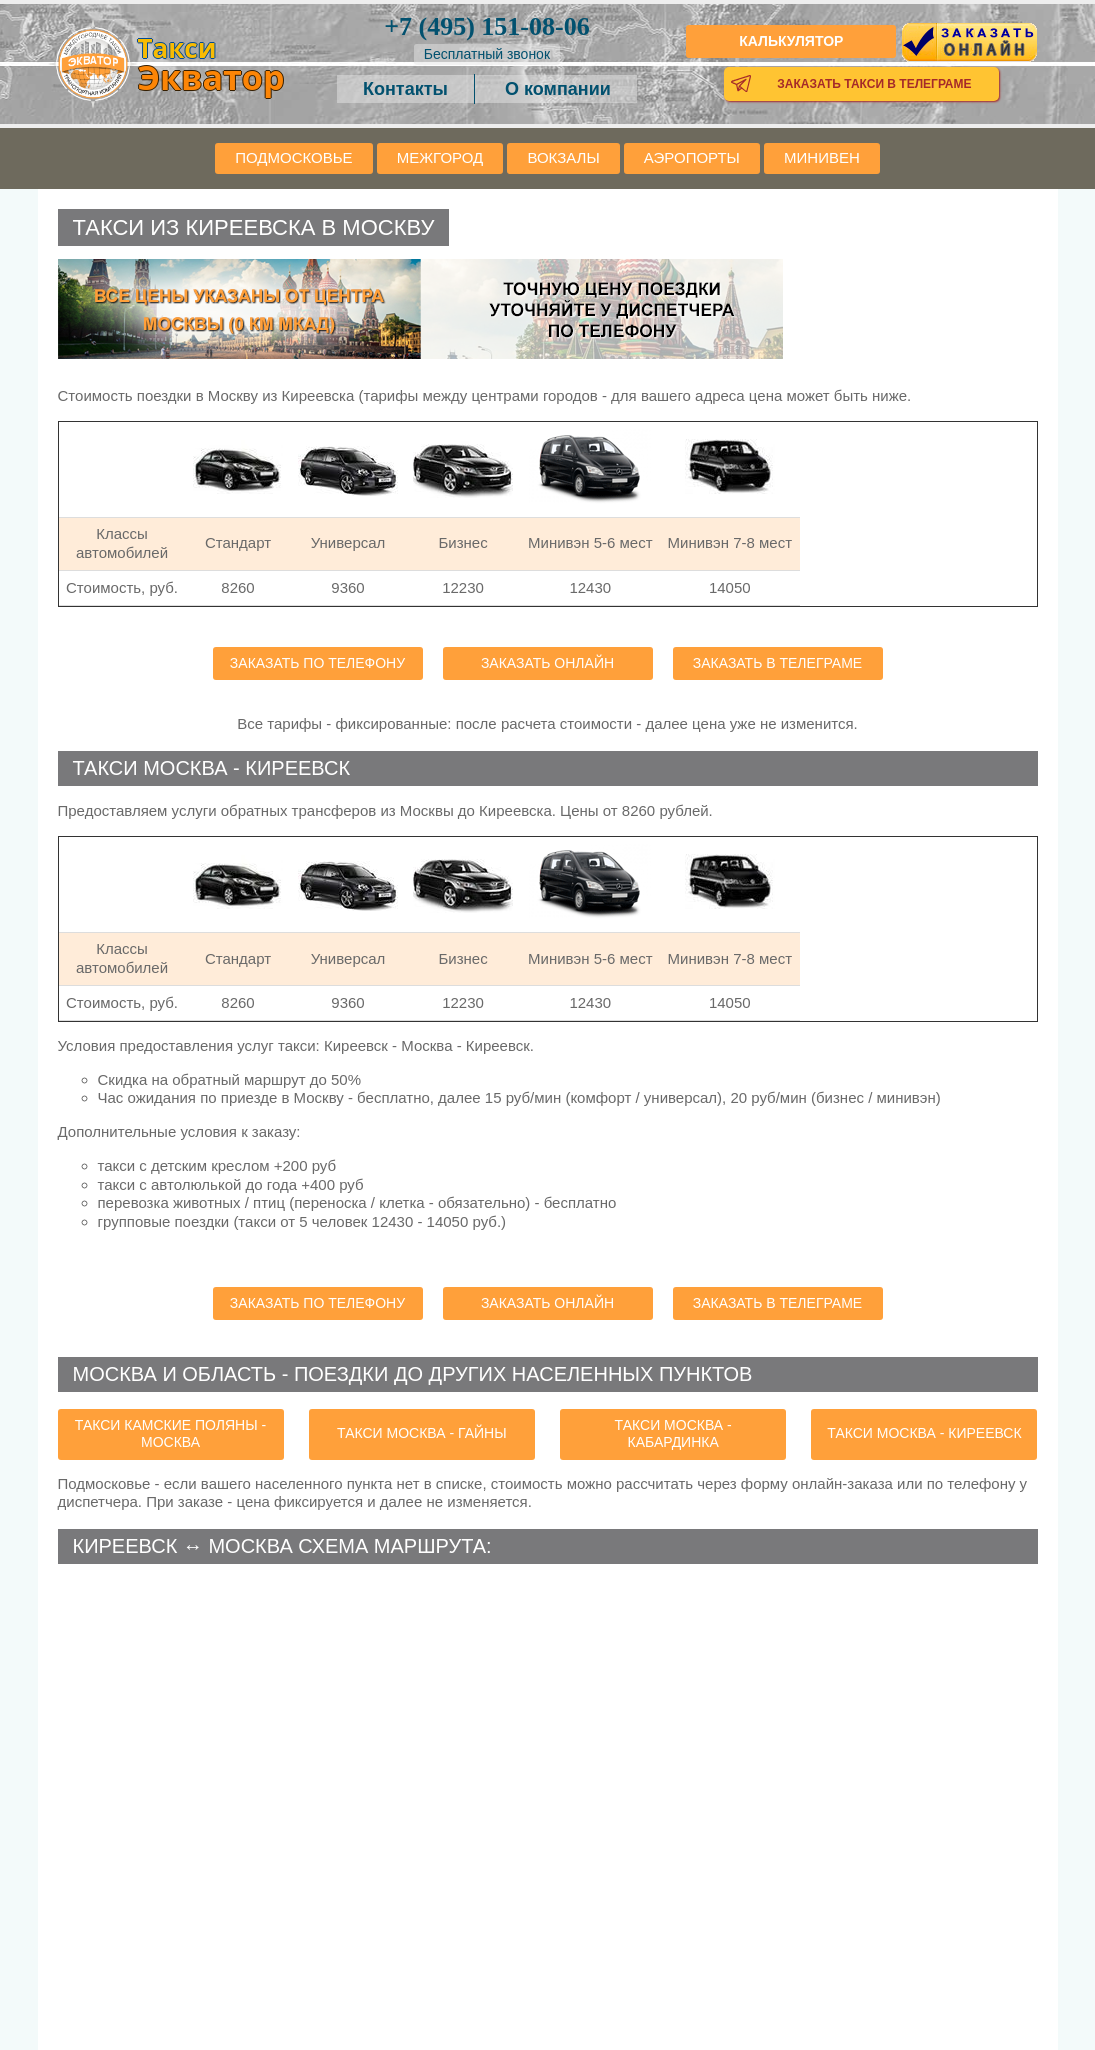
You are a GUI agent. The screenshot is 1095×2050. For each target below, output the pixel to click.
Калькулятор (791, 41)
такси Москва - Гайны (422, 1433)
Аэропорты (692, 157)
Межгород (440, 157)
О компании (558, 89)
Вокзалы (563, 157)
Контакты (405, 89)
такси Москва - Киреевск (924, 1433)
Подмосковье (293, 157)
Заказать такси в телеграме (874, 84)
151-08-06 (486, 26)
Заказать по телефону (317, 663)
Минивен (822, 157)
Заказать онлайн (547, 663)
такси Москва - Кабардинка (673, 1434)
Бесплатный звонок (487, 54)
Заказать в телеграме (777, 663)
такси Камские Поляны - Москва (170, 1434)
